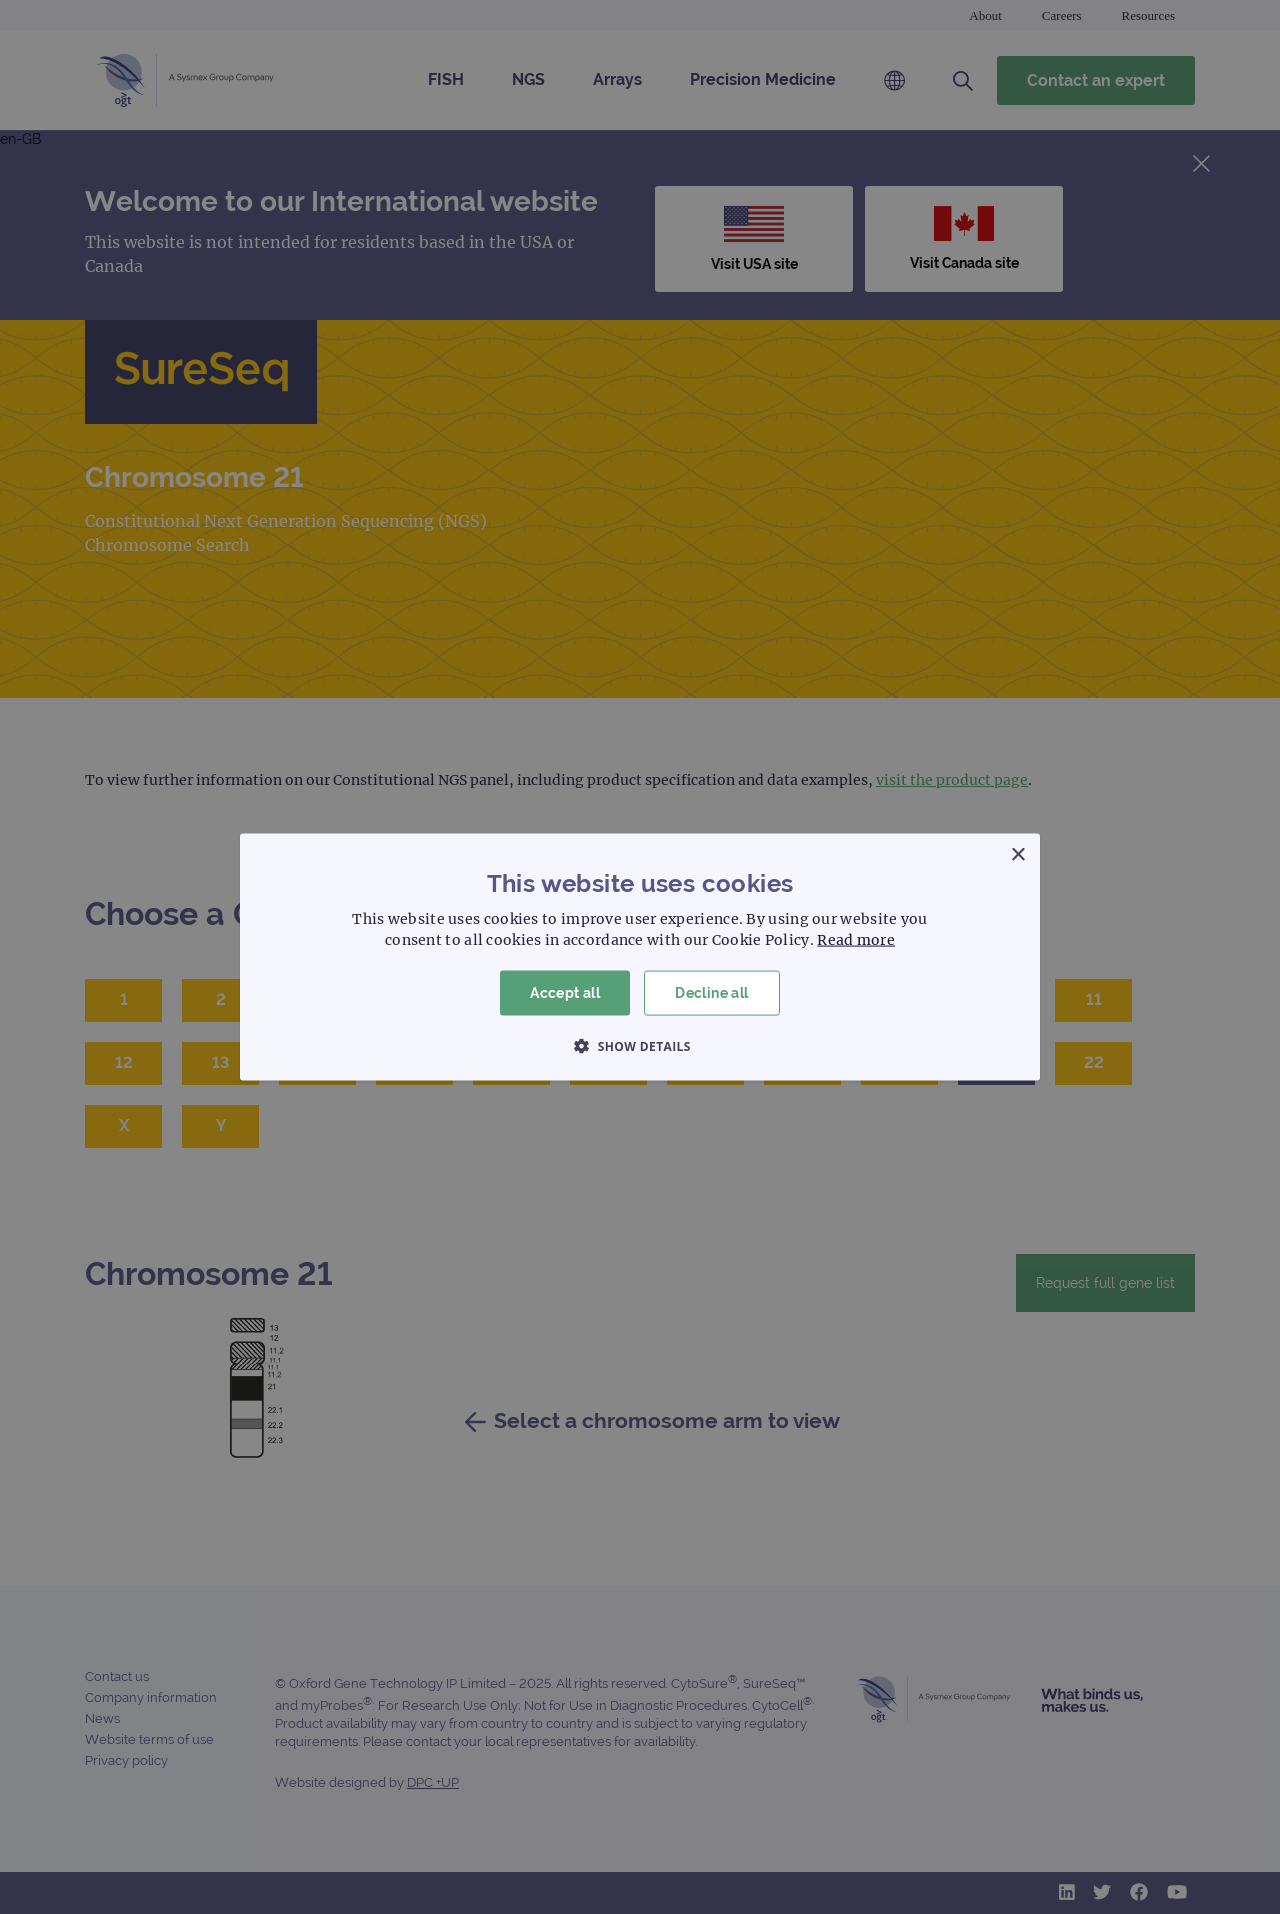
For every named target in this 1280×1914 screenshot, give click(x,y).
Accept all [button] (565, 993)
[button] (640, 1045)
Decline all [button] (711, 993)
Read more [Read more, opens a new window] (856, 940)
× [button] (1017, 855)
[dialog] (640, 957)
